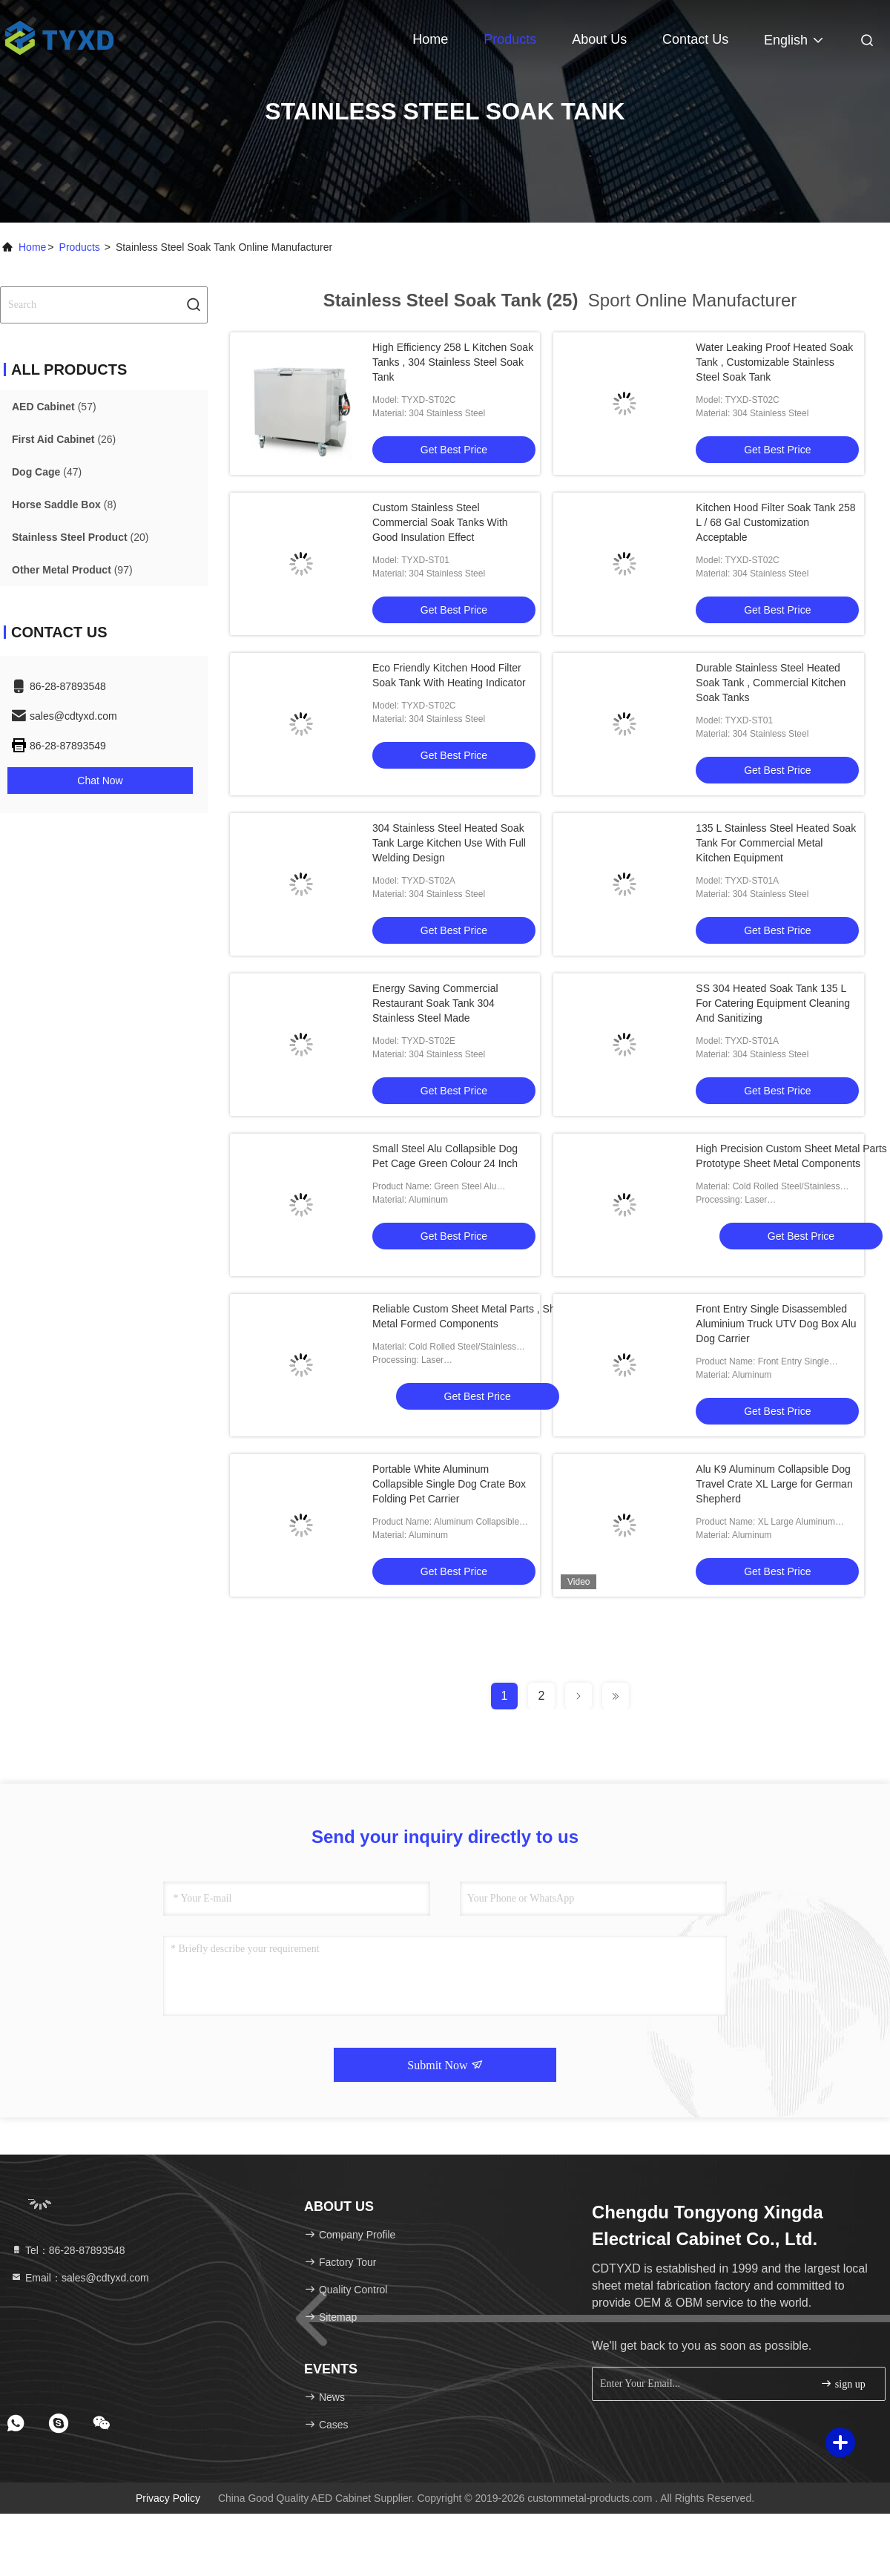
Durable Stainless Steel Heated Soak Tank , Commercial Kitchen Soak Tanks (771, 682)
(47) (47, 472)
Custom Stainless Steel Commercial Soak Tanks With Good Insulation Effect (440, 522)
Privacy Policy (168, 2498)
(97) (72, 570)
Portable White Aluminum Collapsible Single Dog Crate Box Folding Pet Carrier (449, 1484)
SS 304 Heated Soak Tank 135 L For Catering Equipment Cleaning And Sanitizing (773, 1003)
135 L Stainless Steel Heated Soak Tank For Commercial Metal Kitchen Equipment (776, 843)
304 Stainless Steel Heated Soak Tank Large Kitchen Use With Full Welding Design (449, 843)
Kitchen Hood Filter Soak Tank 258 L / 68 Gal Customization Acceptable (775, 522)
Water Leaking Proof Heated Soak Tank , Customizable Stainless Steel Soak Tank (774, 362)
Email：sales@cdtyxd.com (79, 2278)
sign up (842, 2383)
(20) (80, 537)
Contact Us (695, 39)
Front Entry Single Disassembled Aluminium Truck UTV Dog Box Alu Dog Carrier (776, 1323)
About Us (599, 39)
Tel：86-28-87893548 (67, 2250)
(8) (64, 504)
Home (430, 39)
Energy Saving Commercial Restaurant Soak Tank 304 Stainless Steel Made (435, 1003)
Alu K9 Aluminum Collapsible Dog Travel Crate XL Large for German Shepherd (774, 1484)
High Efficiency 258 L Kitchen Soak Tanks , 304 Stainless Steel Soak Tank (452, 362)
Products (510, 39)
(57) (54, 407)
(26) (64, 439)
